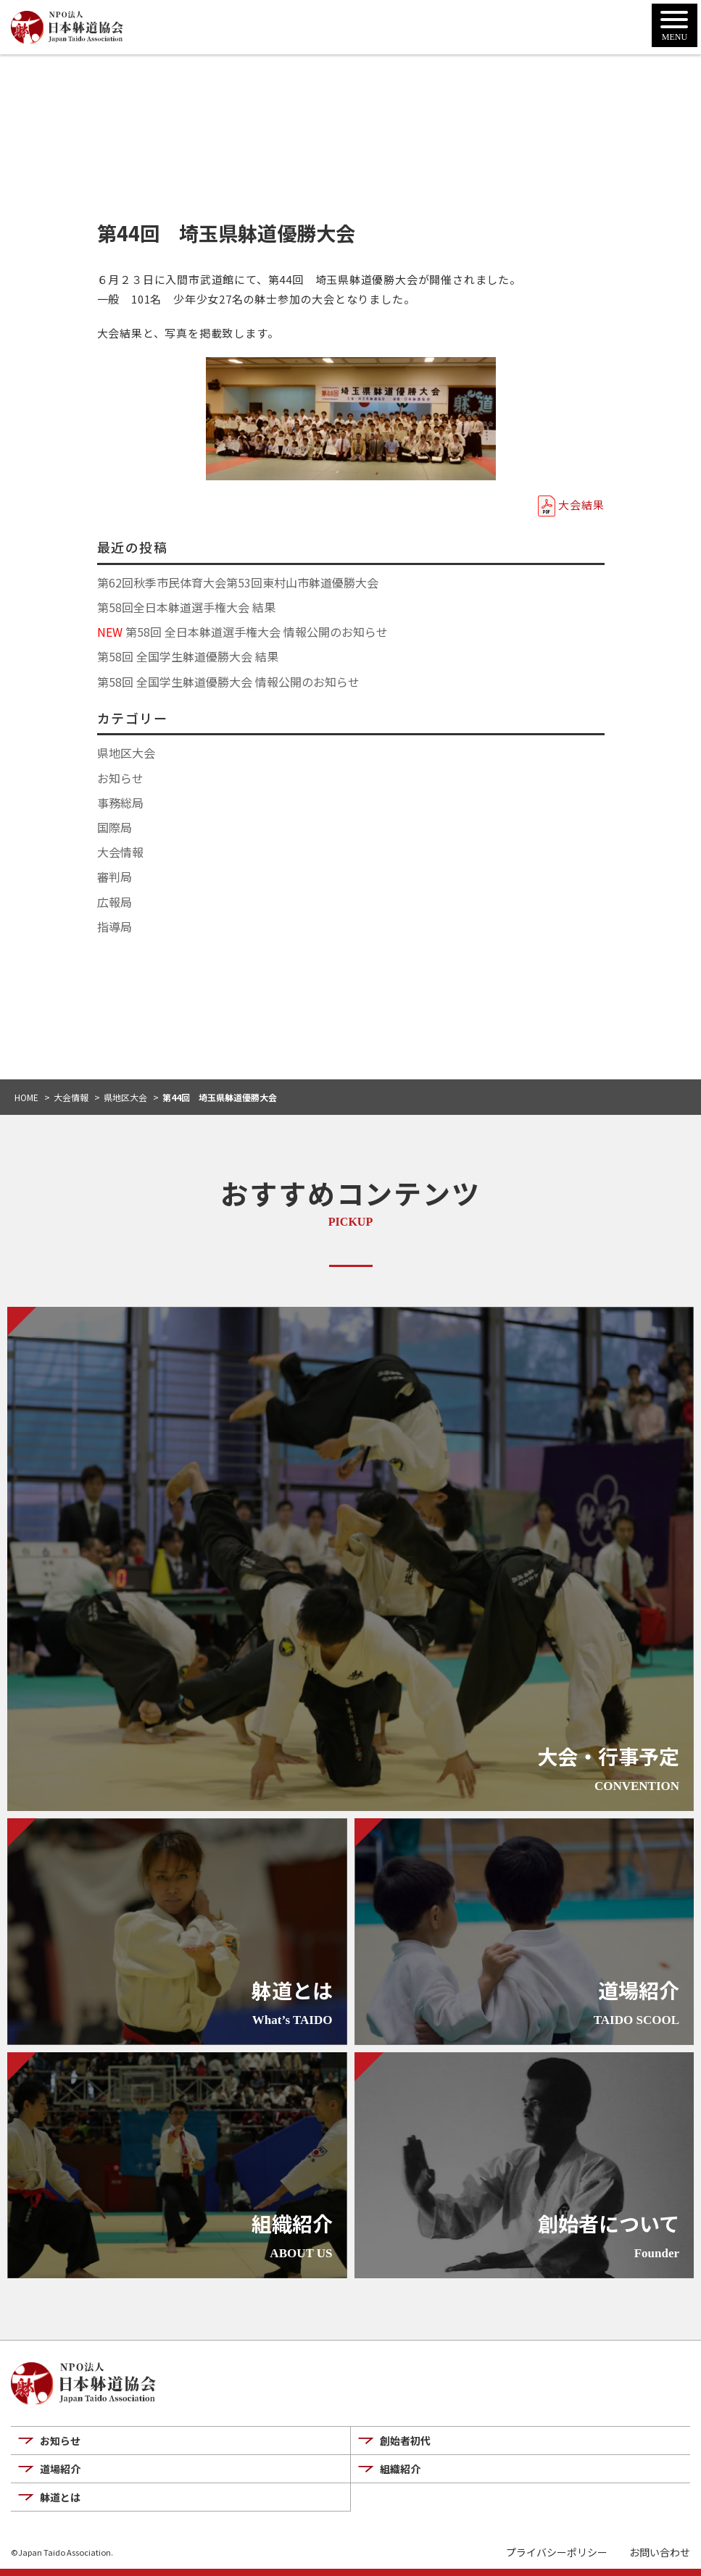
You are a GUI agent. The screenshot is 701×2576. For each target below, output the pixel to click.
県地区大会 (126, 752)
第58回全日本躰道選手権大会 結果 (186, 607)
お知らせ (120, 778)
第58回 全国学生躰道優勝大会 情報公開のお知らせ (228, 681)
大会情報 (120, 852)
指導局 (114, 926)
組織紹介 (400, 2469)
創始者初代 (405, 2440)
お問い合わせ (659, 2552)
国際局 (114, 827)
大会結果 (581, 504)
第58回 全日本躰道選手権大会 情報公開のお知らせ (242, 631)
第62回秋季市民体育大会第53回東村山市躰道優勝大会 (237, 582)
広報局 (114, 902)
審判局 (114, 876)
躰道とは (60, 2497)
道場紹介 (60, 2469)
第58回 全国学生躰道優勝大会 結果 (187, 656)
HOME (26, 1097)
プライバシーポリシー (556, 2552)
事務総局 (120, 802)
